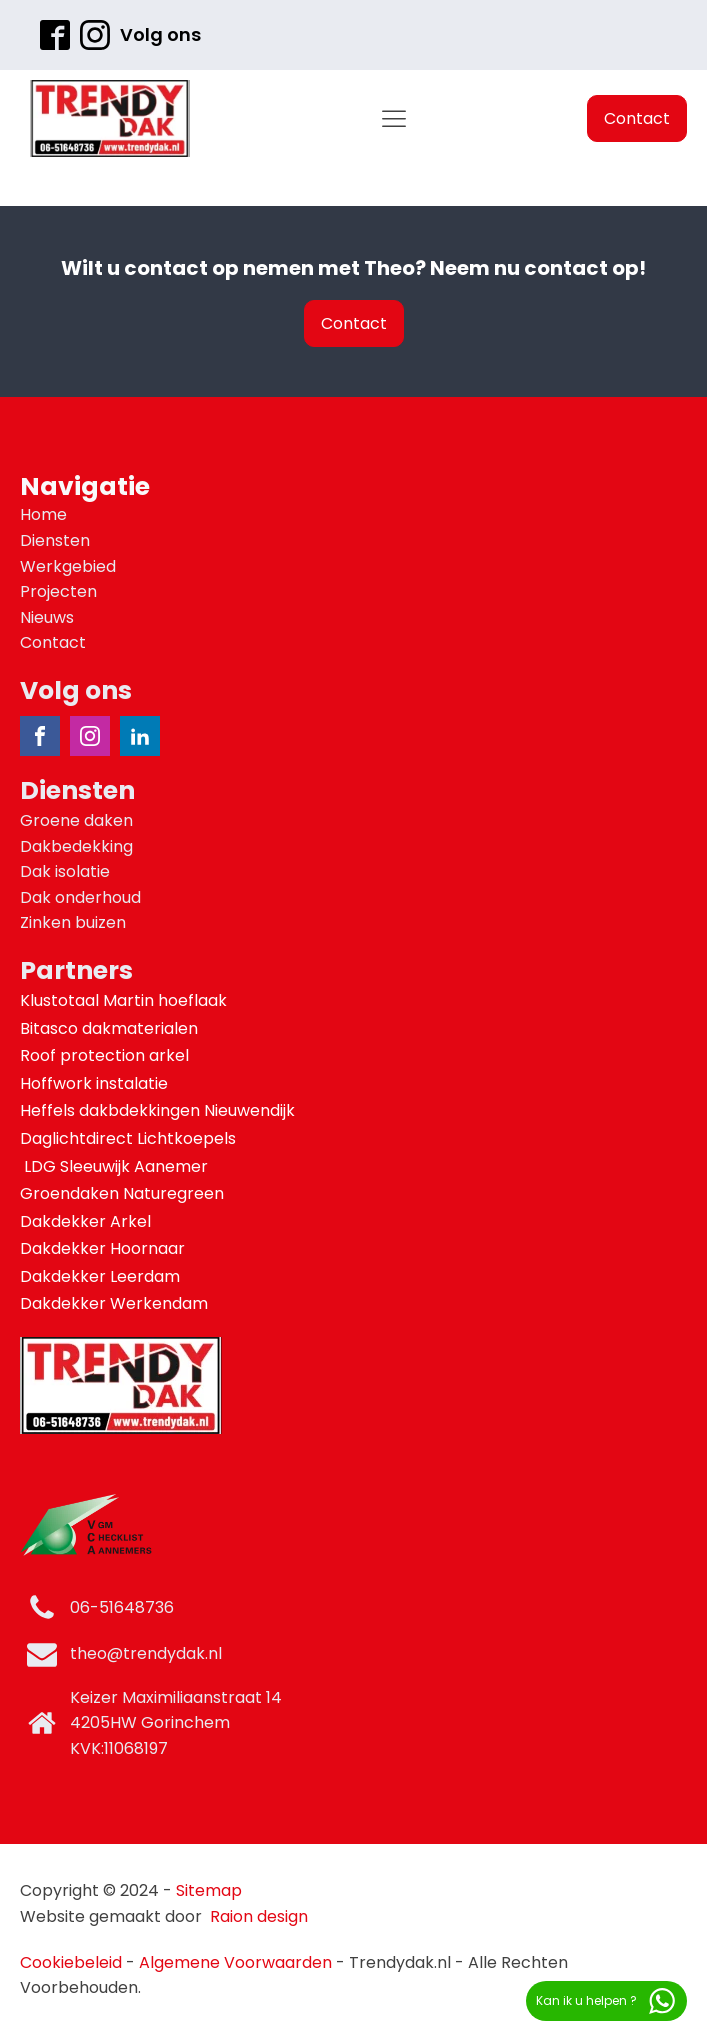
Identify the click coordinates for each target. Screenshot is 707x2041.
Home (43, 514)
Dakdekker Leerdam (100, 1276)
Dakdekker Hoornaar (102, 1248)
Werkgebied (68, 566)
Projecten (58, 591)
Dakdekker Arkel (85, 1221)
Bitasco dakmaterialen (111, 1028)
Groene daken (76, 820)
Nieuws (47, 617)
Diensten (55, 540)
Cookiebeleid (71, 1962)
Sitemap (209, 1890)
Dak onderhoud (80, 897)
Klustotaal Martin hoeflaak (125, 1000)
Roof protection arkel (106, 1055)
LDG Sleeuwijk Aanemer (116, 1166)
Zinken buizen (73, 922)
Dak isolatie (65, 871)
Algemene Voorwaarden (235, 1962)
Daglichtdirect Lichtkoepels (130, 1138)
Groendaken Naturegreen (124, 1193)
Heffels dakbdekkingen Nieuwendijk (159, 1110)
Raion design (259, 1916)
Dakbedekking (76, 846)
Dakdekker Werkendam (114, 1303)
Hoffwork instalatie (96, 1083)
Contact (637, 118)
